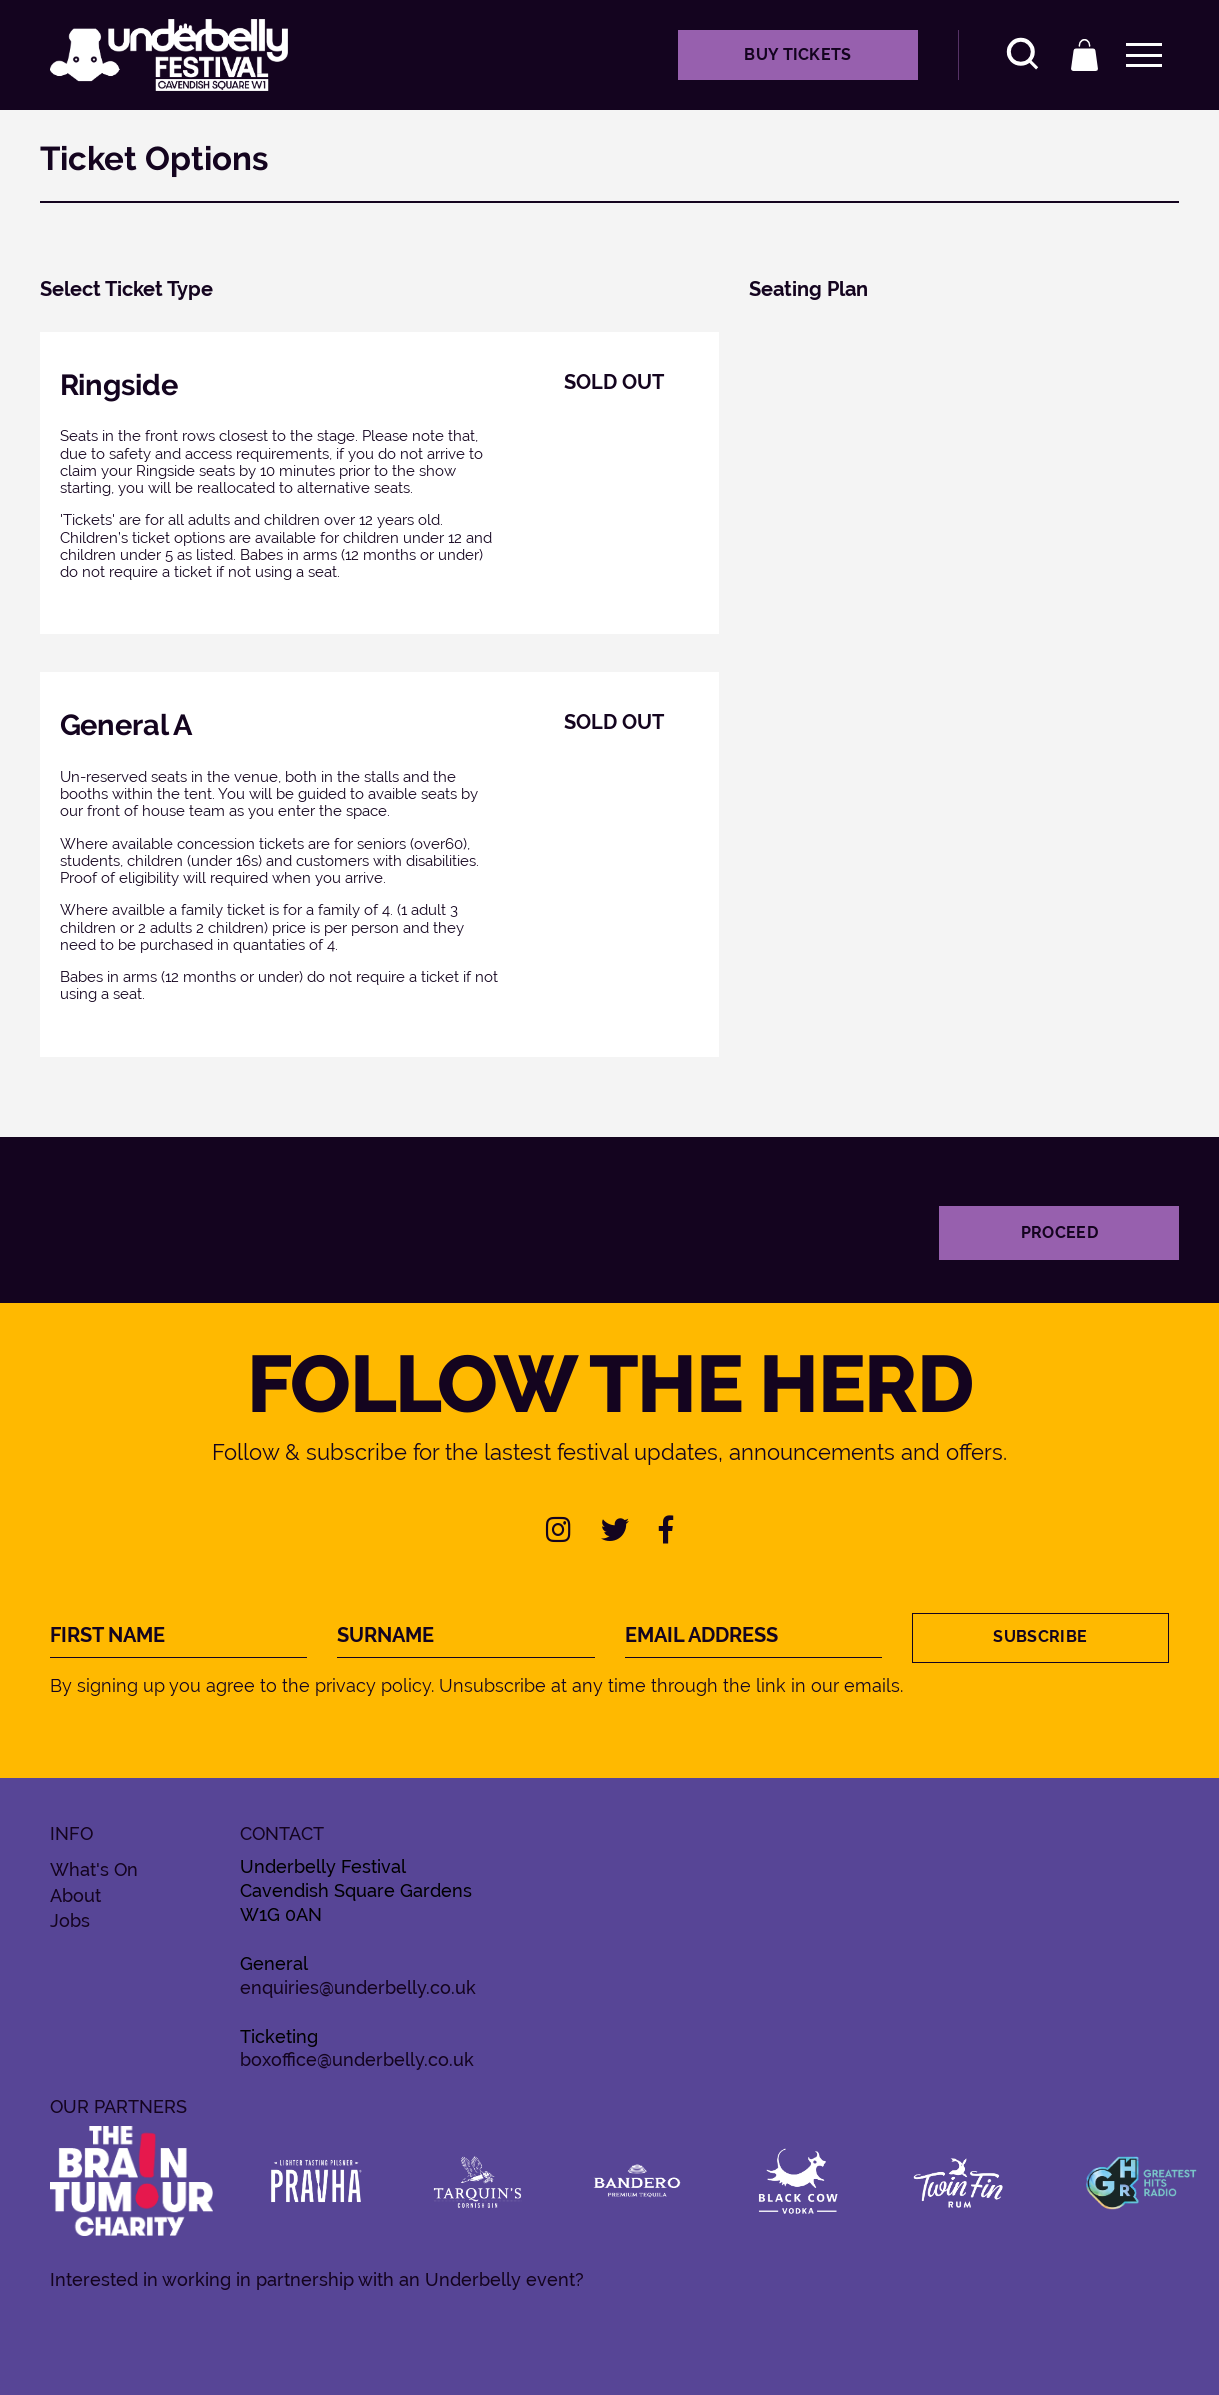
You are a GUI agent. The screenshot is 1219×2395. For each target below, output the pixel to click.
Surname (385, 1635)
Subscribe (1040, 1636)
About (75, 1896)
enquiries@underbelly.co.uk (358, 1987)
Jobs (70, 1921)
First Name (107, 1635)
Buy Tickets (798, 54)
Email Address (701, 1635)
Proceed (1059, 1232)
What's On (94, 1870)
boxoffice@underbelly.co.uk (357, 2059)
